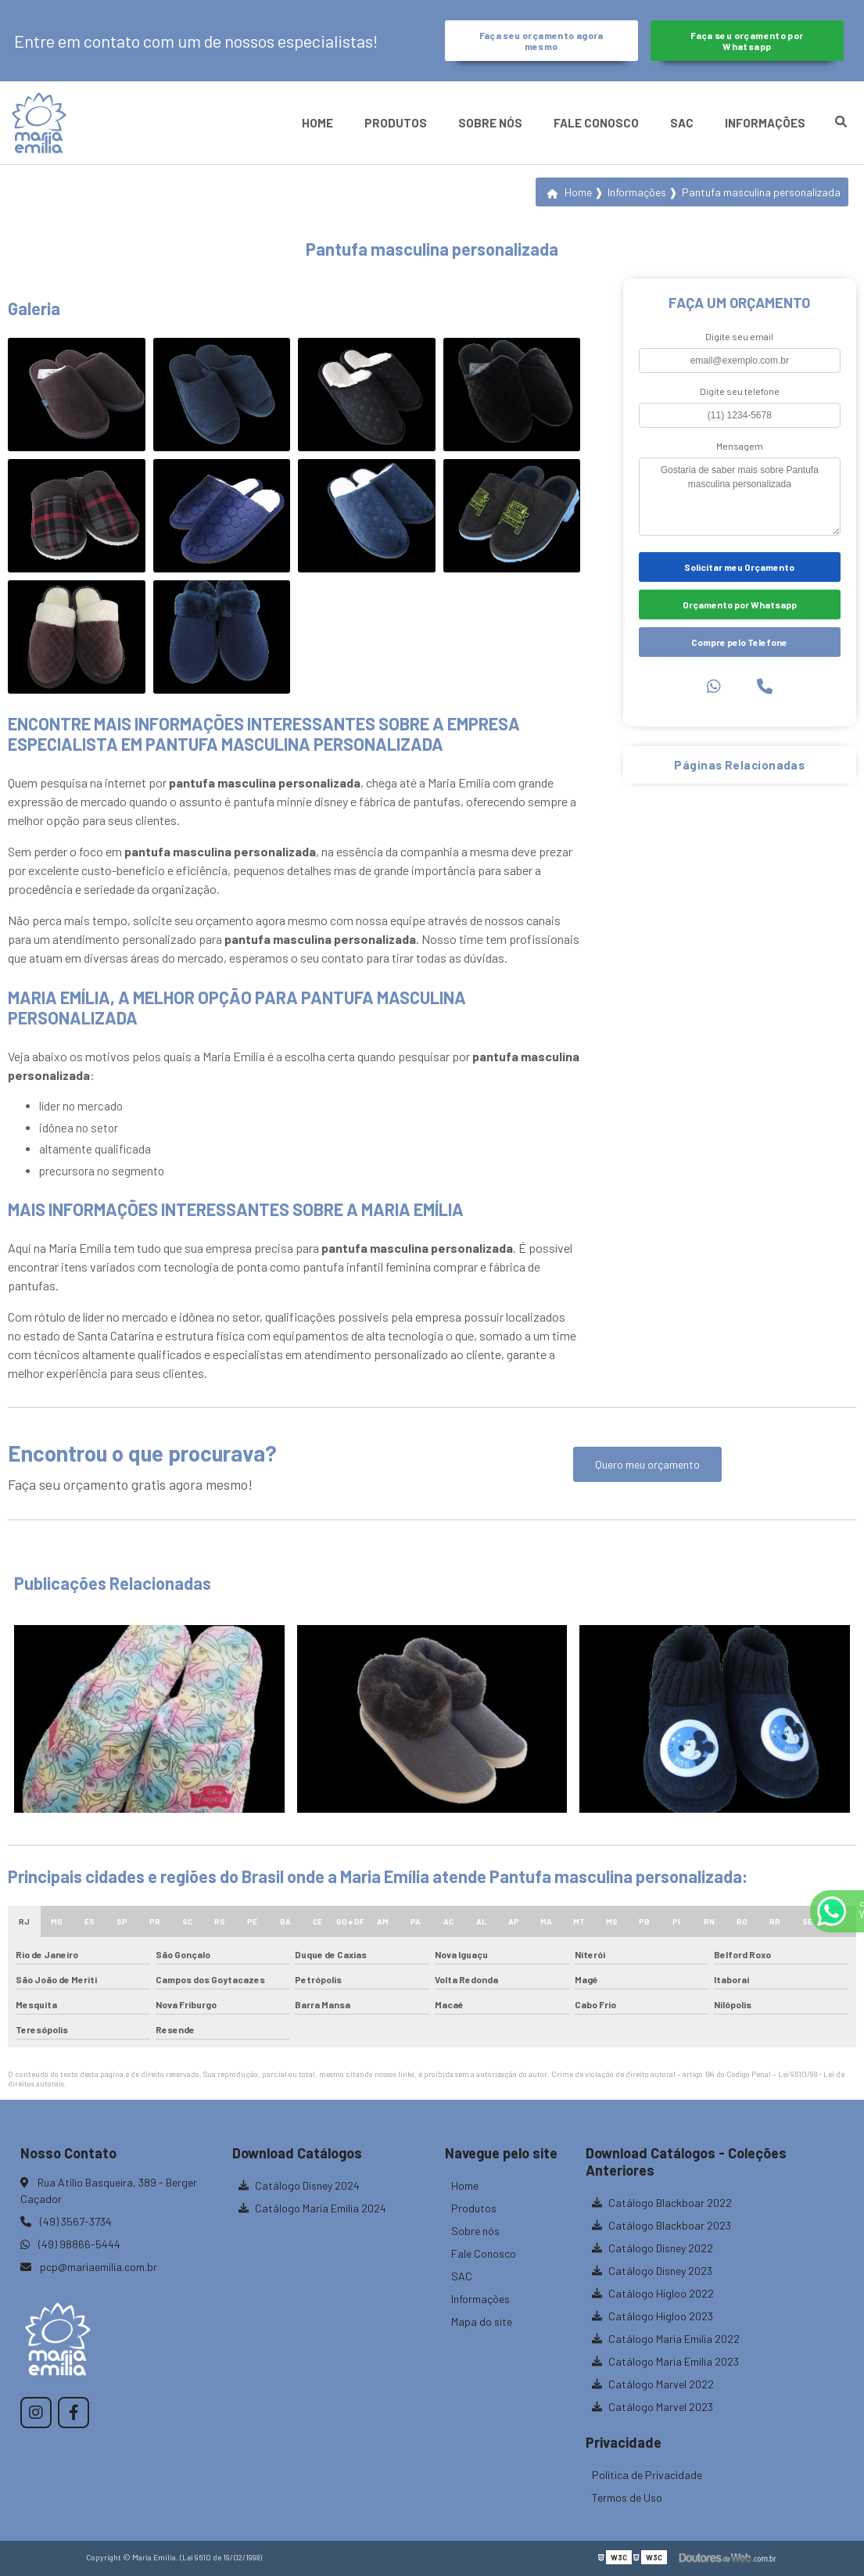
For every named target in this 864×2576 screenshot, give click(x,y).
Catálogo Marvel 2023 (652, 2406)
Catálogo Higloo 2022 (653, 2293)
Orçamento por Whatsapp (740, 604)
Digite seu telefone (740, 391)
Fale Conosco (596, 123)
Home (317, 123)
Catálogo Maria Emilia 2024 (312, 2208)
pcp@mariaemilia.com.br (88, 2266)
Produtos (395, 123)
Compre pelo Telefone (739, 642)
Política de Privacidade (647, 2474)
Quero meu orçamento (647, 1464)
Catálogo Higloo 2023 (652, 2316)
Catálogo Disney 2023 (652, 2270)
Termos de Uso (627, 2497)
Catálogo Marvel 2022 (653, 2384)
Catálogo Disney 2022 (652, 2248)
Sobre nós (490, 123)
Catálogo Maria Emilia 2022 (666, 2338)
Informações (765, 123)
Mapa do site (481, 2321)
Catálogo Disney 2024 (299, 2185)
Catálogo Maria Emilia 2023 (665, 2361)
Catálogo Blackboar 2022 (662, 2202)
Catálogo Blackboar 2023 (661, 2225)
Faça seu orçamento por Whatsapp (746, 41)
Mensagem (739, 445)
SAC (682, 123)
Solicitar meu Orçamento (739, 566)
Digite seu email (739, 336)
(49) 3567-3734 (66, 2221)
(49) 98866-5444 (70, 2244)
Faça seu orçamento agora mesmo (541, 41)
